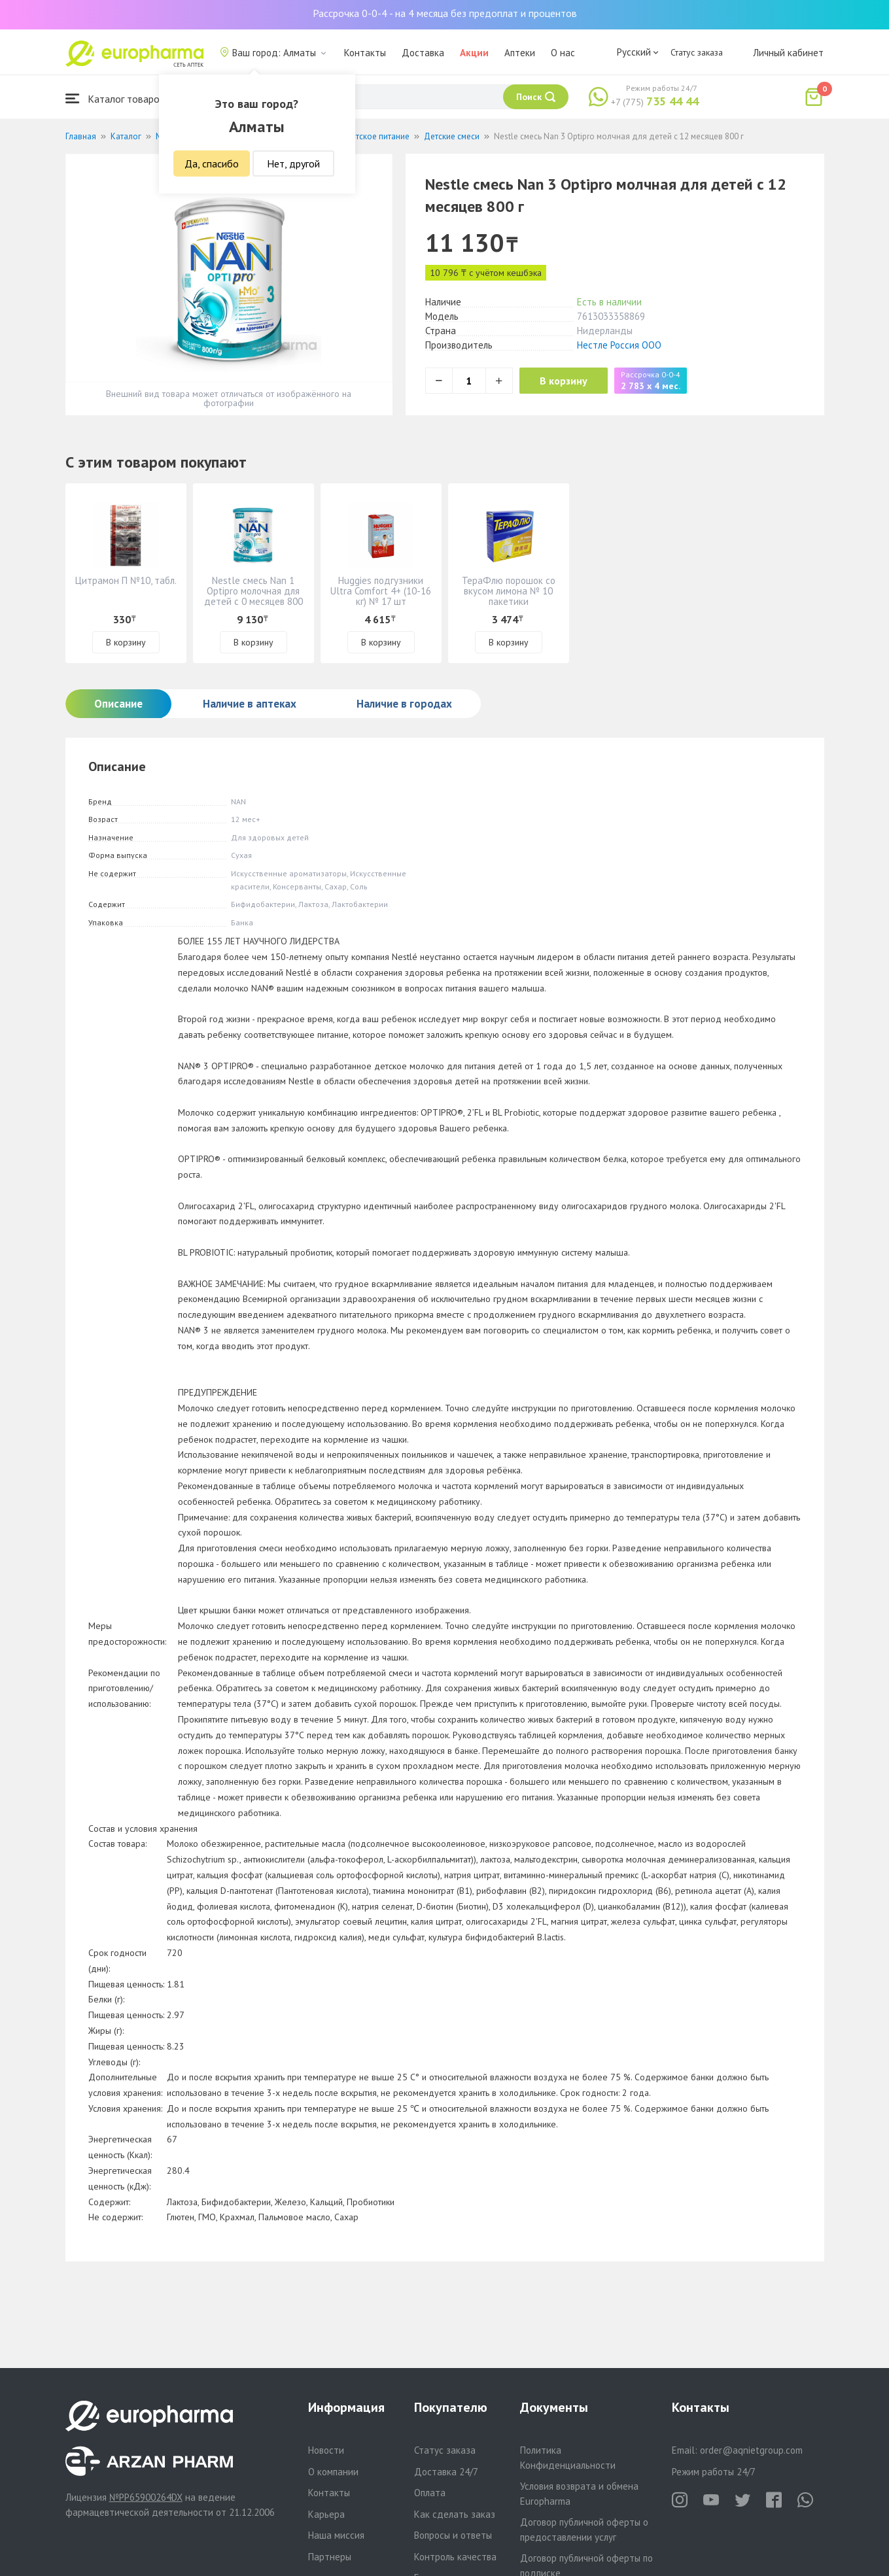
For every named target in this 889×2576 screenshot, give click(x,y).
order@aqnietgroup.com (751, 2450)
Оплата (429, 2492)
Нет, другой (293, 163)
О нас (563, 52)
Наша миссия (336, 2535)
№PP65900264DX (146, 2497)
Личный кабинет (788, 52)
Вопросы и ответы (453, 2535)
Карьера (326, 2514)
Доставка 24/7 (446, 2471)
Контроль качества (455, 2556)
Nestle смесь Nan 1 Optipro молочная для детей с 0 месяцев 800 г (253, 596)
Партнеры (329, 2556)
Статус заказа (697, 52)
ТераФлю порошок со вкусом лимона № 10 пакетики (508, 591)
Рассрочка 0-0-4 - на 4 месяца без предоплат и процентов (445, 13)
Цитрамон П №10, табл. (126, 580)
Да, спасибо (211, 163)
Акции (474, 52)
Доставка (423, 52)
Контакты (365, 52)
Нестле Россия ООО (619, 345)
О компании (333, 2471)
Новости (326, 2450)
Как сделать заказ (454, 2514)
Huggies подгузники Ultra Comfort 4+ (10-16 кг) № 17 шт (380, 591)
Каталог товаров (115, 98)
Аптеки (519, 52)
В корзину (569, 380)
